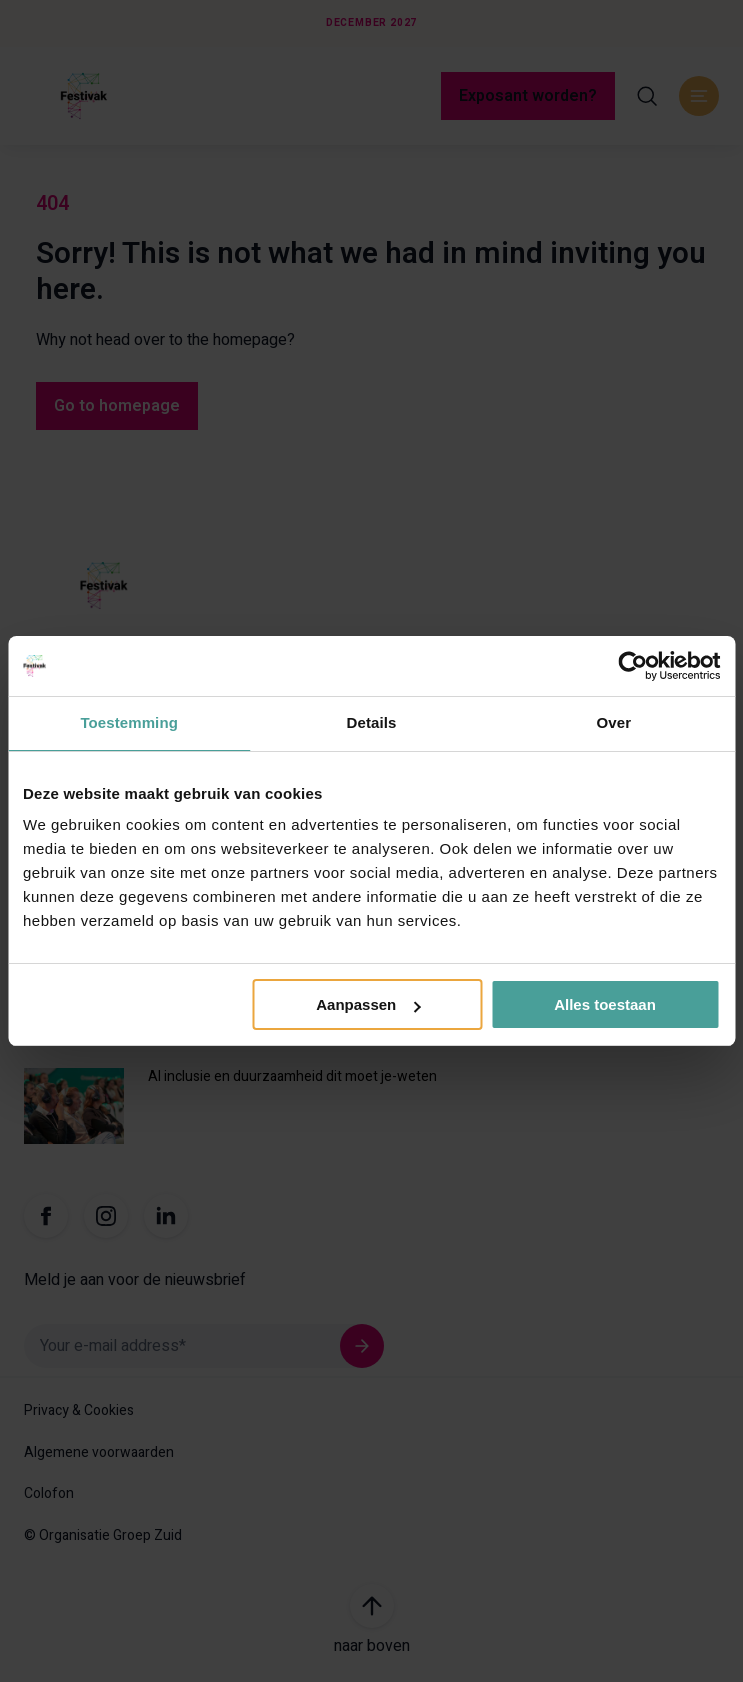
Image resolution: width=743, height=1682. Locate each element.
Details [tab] (372, 722)
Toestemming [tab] (129, 722)
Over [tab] (614, 722)
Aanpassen (368, 1004)
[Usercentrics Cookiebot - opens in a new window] (632, 666)
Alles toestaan (605, 1004)
